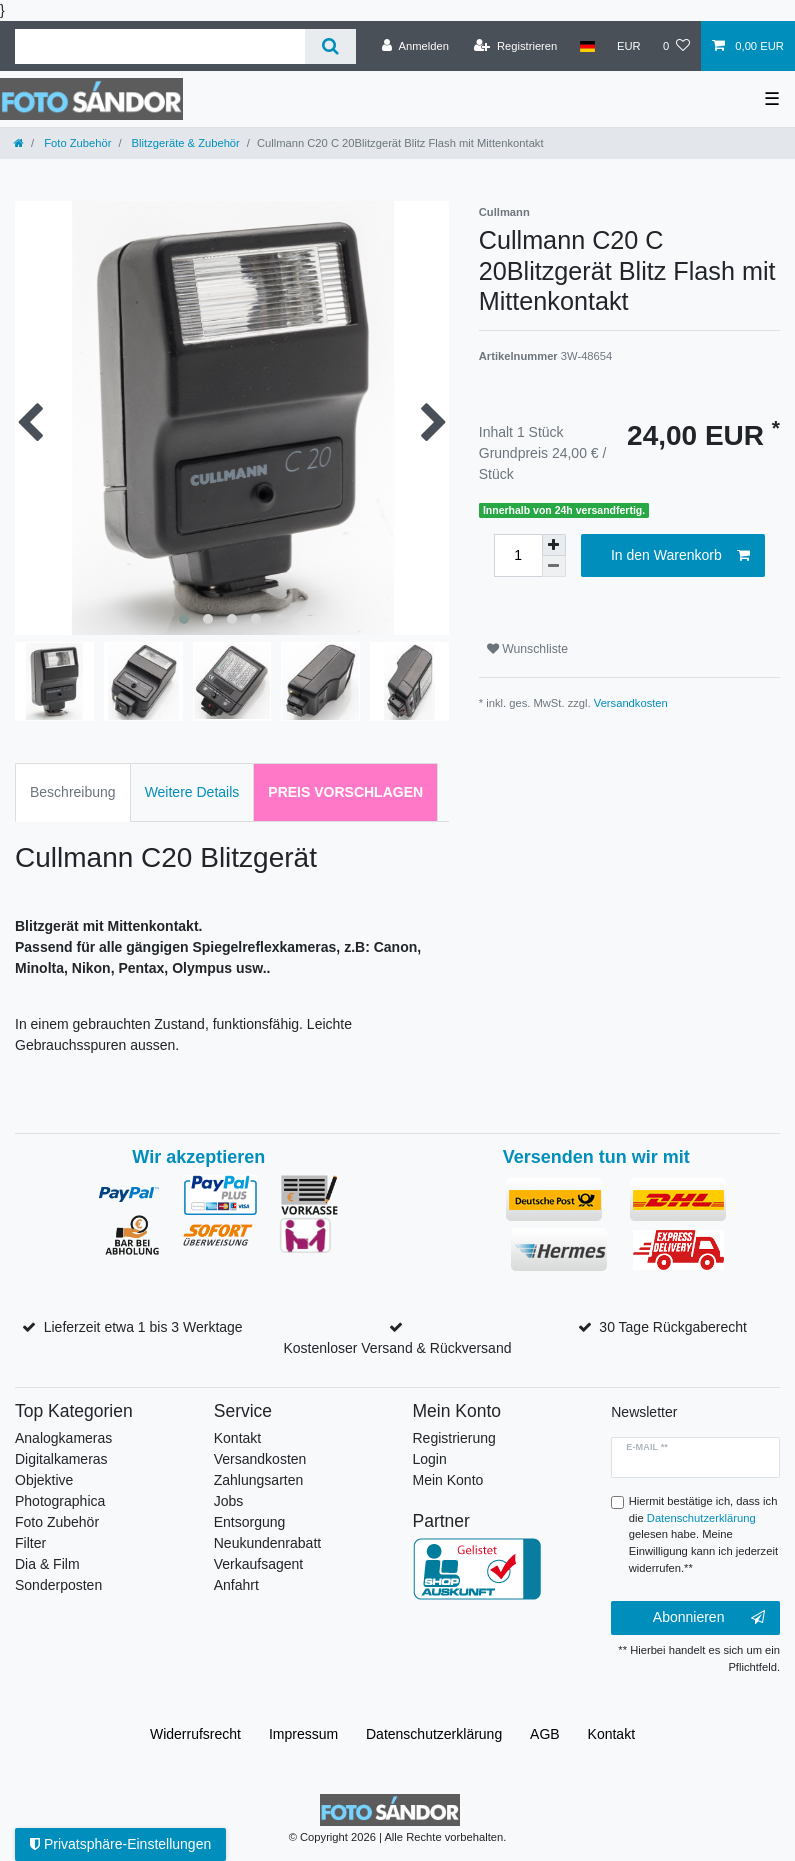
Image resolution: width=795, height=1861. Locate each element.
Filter (30, 1543)
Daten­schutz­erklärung (434, 1734)
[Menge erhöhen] (554, 545)
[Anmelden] (415, 46)
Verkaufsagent (259, 1564)
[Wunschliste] (676, 46)
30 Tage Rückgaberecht (673, 1327)
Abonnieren (709, 1618)
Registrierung (454, 1438)
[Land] (586, 46)
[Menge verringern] (554, 566)
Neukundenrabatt (267, 1543)
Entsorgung (250, 1522)
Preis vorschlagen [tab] (345, 792)
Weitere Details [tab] (192, 792)
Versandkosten (631, 703)
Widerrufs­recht (195, 1734)
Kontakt (237, 1438)
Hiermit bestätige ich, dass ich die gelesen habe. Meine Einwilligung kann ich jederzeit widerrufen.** (703, 1534)
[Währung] (629, 46)
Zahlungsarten (259, 1480)
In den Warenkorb (680, 556)
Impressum (303, 1734)
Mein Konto (448, 1480)
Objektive (44, 1480)
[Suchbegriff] (160, 46)
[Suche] (330, 46)
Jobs (229, 1501)
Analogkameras (63, 1438)
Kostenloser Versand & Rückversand (397, 1348)
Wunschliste (527, 649)
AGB (545, 1734)
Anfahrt (236, 1585)
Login (430, 1459)
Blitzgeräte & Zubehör (184, 143)
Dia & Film (47, 1564)
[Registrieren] (515, 46)
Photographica (60, 1501)
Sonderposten (58, 1585)
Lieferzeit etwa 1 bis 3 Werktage (143, 1327)
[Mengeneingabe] (518, 555)
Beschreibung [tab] (73, 792)
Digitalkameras (61, 1459)
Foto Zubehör (76, 143)
